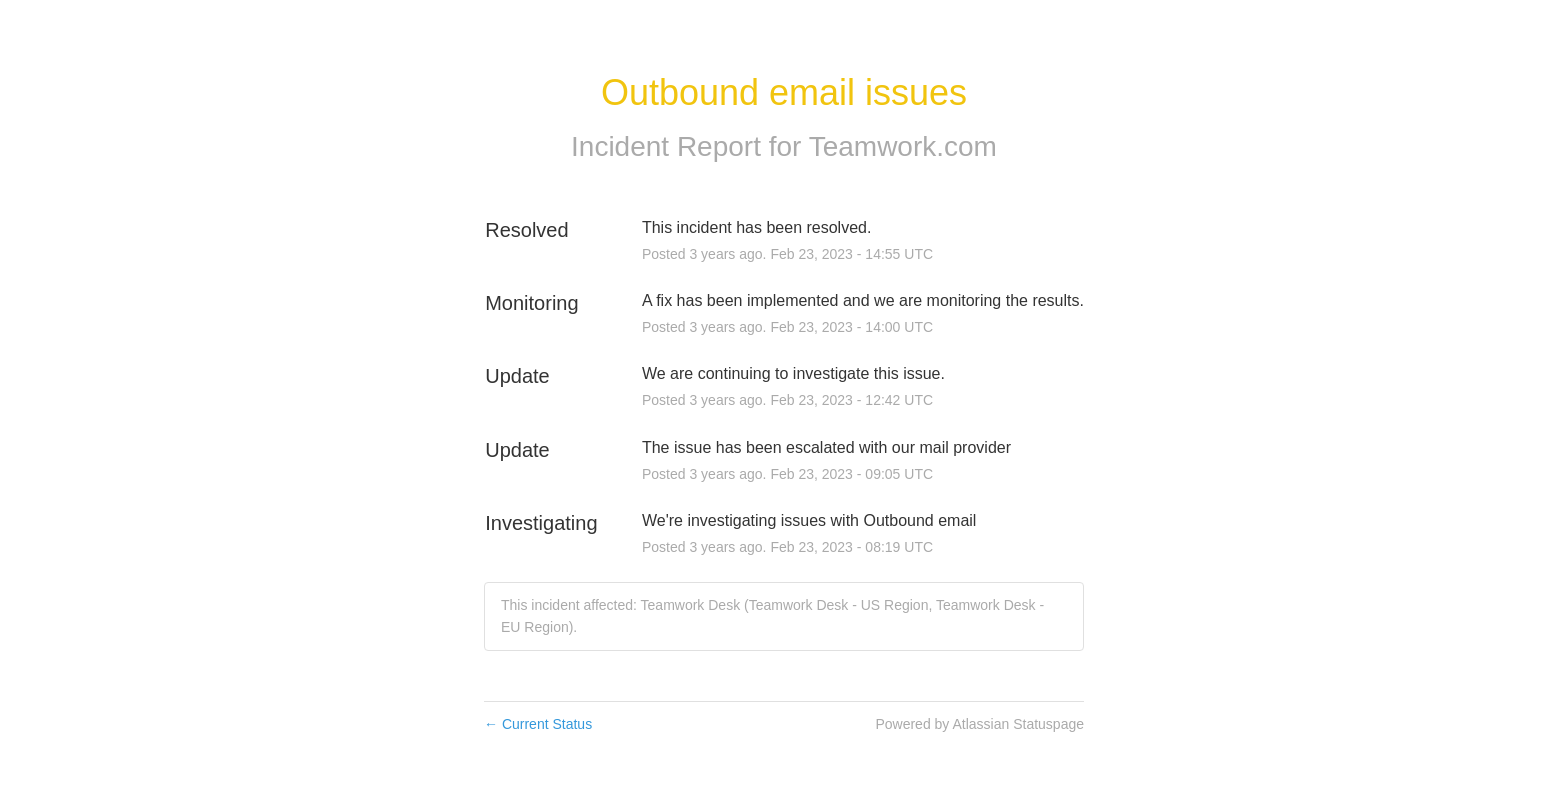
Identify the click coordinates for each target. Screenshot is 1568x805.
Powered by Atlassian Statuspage (979, 724)
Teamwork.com (903, 146)
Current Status (538, 724)
